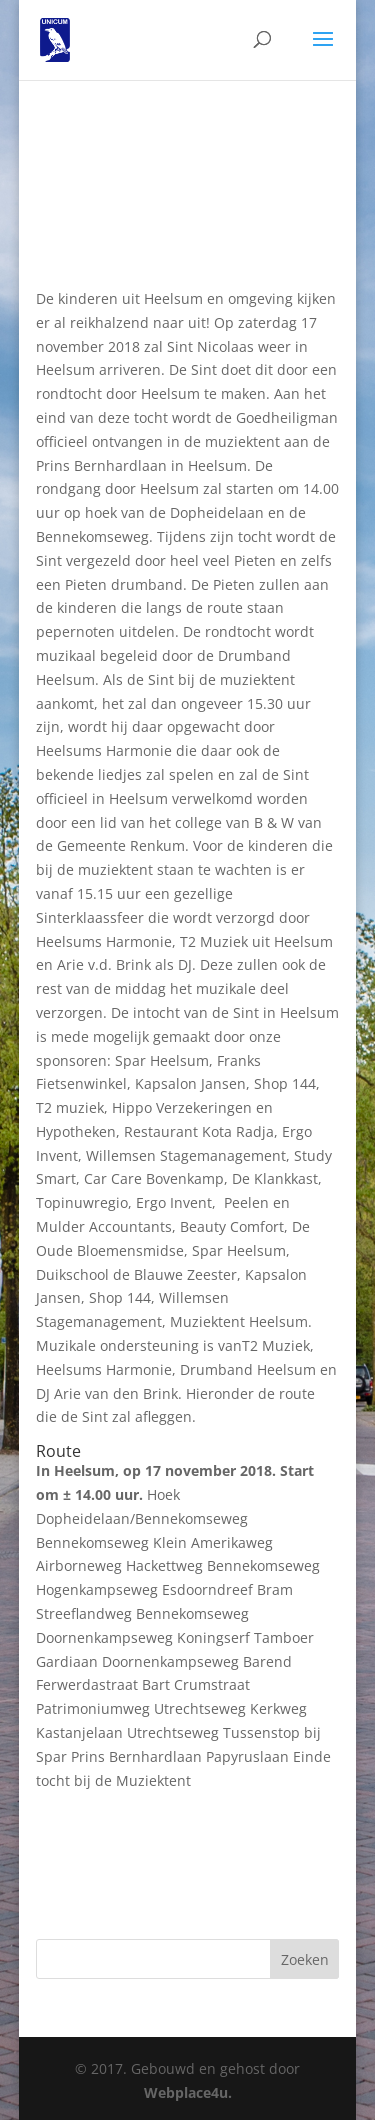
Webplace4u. (188, 2092)
